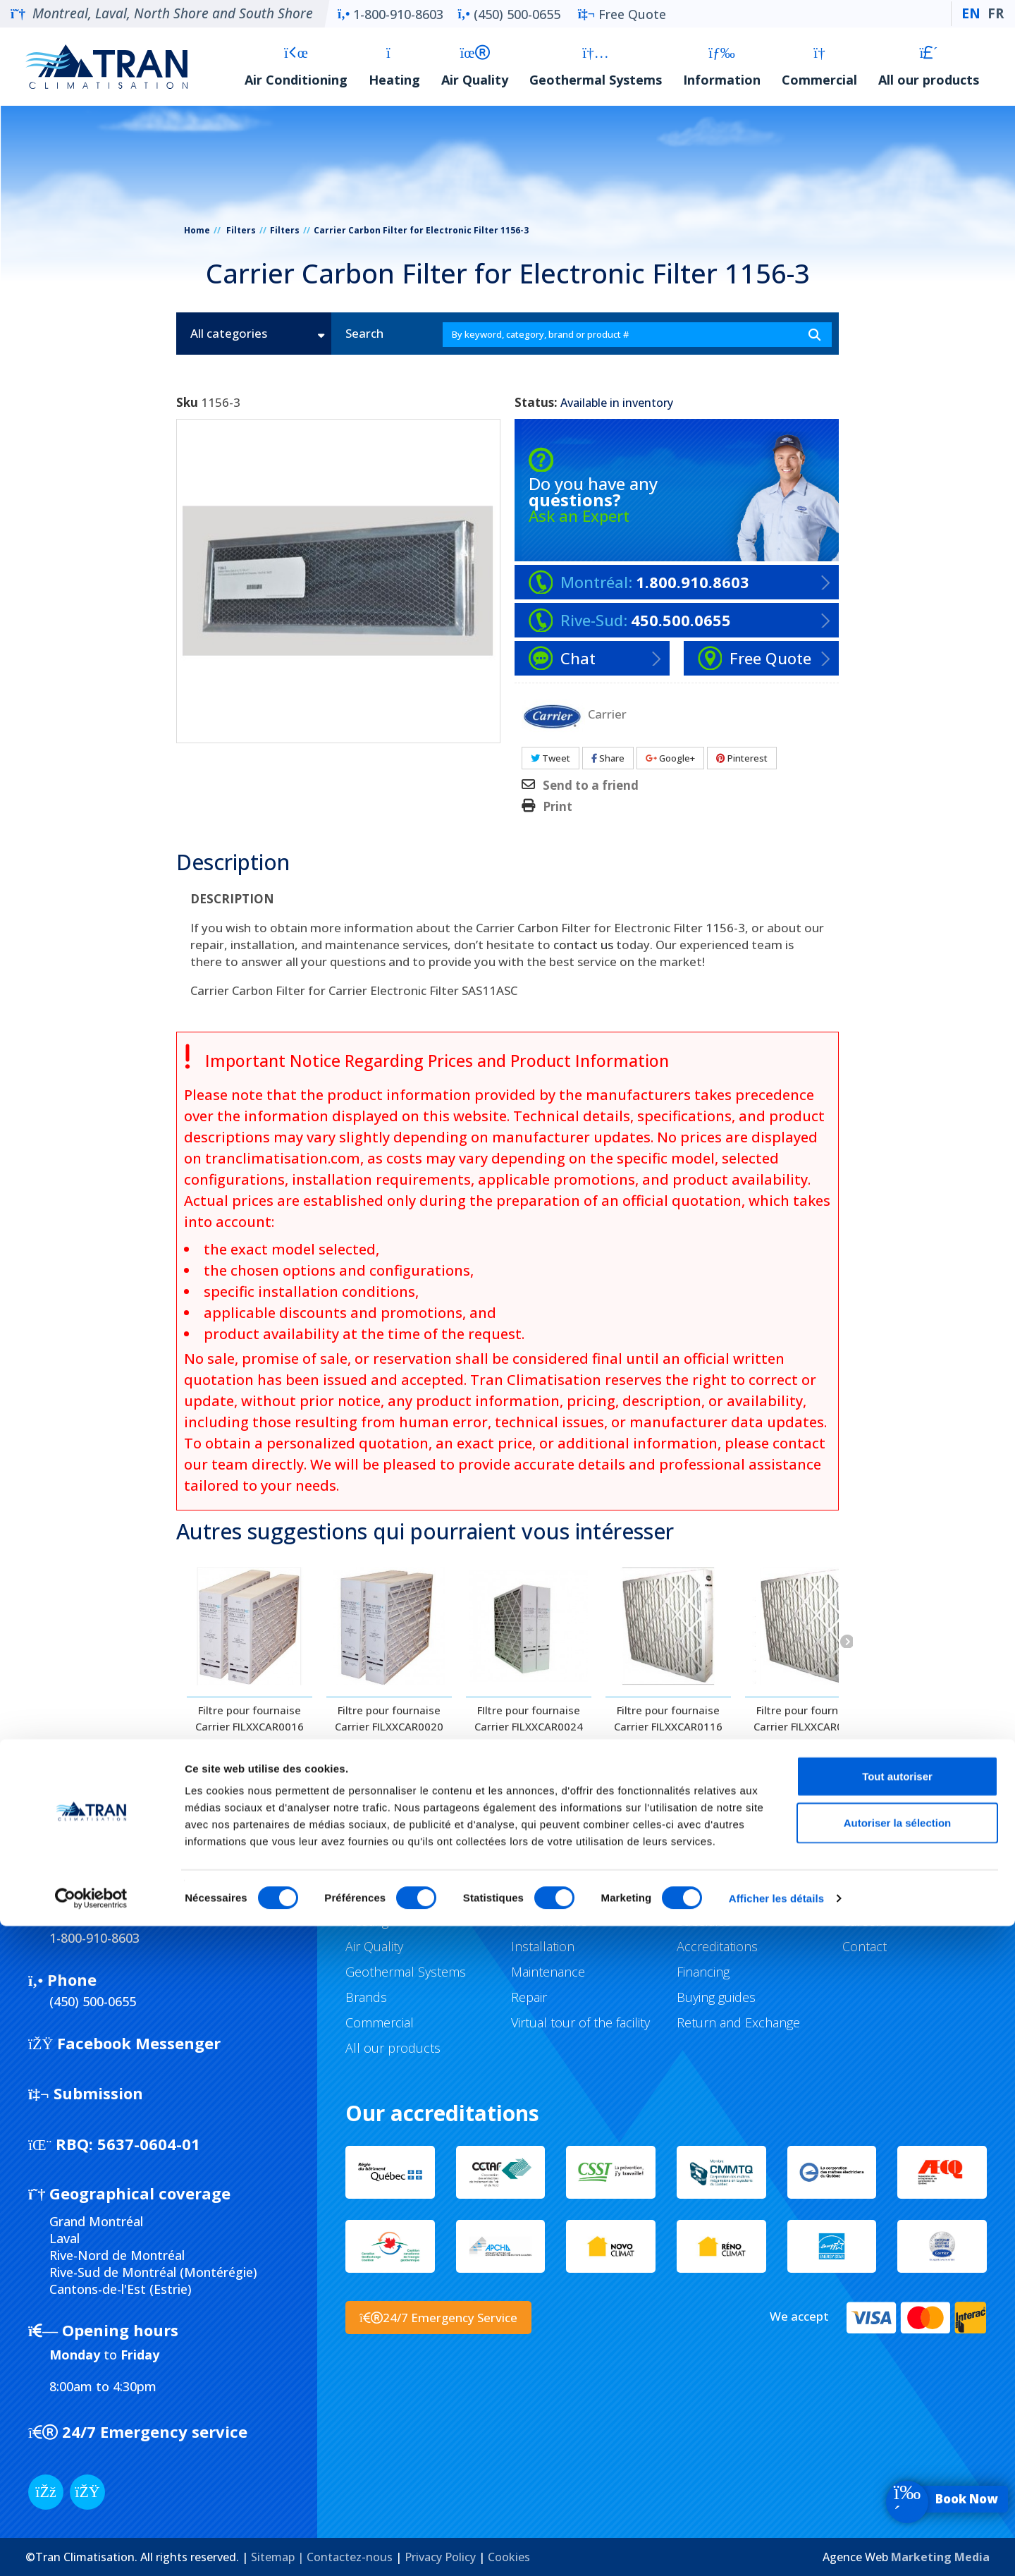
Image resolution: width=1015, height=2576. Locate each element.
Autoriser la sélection (898, 2473)
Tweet (550, 758)
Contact (864, 1946)
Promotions (710, 1895)
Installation (542, 1946)
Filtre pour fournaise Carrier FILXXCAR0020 (389, 1718)
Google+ (670, 758)
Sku (187, 402)
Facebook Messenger (124, 2042)
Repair (529, 1997)
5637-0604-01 (114, 2143)
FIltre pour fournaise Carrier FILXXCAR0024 (528, 1718)
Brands (366, 1997)
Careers (864, 1920)
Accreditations (717, 1946)
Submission (85, 2093)
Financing (703, 1971)
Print (557, 806)
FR (996, 13)
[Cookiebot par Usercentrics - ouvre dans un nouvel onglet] (91, 2548)
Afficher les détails (776, 2548)
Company (869, 1895)
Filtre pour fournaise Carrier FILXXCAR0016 (249, 1718)
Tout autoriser (897, 2426)
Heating (394, 66)
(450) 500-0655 (508, 14)
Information (722, 66)
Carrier (607, 713)
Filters (241, 230)
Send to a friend (591, 785)
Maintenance (548, 1971)
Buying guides (716, 1997)
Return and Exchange (738, 2022)
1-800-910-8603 (390, 14)
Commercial (819, 66)
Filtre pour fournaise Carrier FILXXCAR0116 (668, 1718)
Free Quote (622, 14)
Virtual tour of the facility (580, 2022)
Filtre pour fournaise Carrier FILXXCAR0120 (807, 1718)
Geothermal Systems (595, 66)
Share (608, 758)
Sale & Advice (549, 1920)
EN (970, 13)
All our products (928, 66)
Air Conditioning (296, 66)
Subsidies (704, 1920)
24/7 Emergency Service (438, 2317)
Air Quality (474, 66)
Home (197, 230)
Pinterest (742, 758)
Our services (547, 1895)
